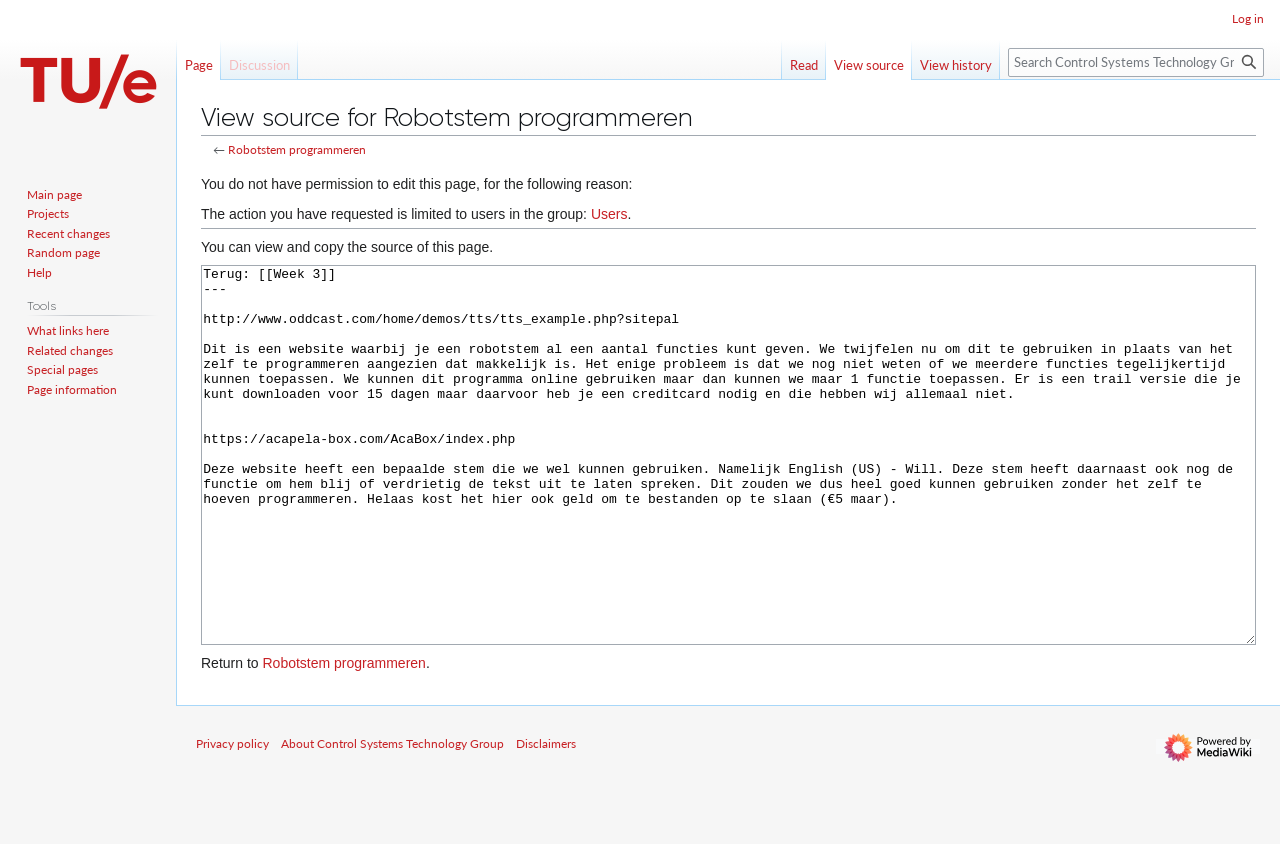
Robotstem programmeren (297, 149)
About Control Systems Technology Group (392, 818)
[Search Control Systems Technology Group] (1136, 62)
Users (609, 214)
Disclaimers (546, 818)
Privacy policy (232, 818)
